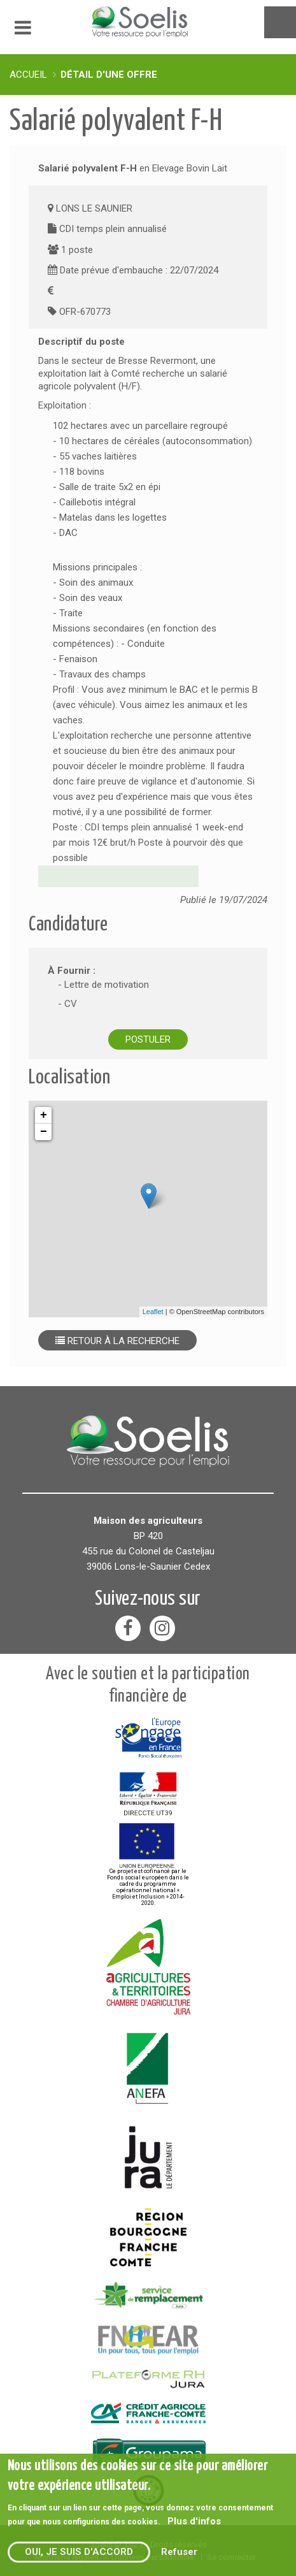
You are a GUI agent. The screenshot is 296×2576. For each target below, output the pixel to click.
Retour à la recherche (117, 1341)
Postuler (148, 1039)
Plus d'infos (194, 2521)
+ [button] (43, 1115)
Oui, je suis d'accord (79, 2552)
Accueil (28, 74)
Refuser (179, 2552)
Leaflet (153, 1311)
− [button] (43, 1132)
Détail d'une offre (108, 74)
